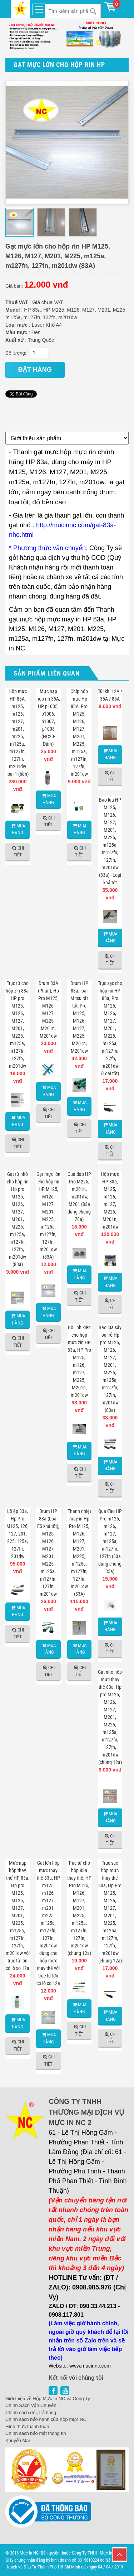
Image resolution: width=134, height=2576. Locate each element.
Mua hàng (18, 829)
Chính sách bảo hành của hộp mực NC (45, 2419)
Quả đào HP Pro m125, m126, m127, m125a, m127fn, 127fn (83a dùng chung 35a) (110, 1541)
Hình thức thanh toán (27, 2426)
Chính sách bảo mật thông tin (35, 2433)
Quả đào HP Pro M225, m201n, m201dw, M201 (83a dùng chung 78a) (79, 1196)
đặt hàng (35, 369)
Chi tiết (19, 851)
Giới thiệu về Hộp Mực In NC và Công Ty (47, 2398)
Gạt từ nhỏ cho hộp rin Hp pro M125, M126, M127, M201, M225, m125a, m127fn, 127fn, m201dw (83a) (18, 1219)
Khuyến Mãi (17, 2440)
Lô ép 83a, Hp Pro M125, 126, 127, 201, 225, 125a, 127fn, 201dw (17, 1533)
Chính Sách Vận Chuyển (30, 2405)
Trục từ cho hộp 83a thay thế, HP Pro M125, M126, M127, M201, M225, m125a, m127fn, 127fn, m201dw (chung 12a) (79, 1908)
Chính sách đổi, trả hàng (30, 2412)
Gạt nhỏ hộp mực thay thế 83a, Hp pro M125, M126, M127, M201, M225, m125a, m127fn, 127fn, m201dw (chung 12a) (110, 1717)
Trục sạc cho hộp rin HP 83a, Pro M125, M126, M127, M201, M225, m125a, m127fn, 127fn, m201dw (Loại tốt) (110, 1028)
